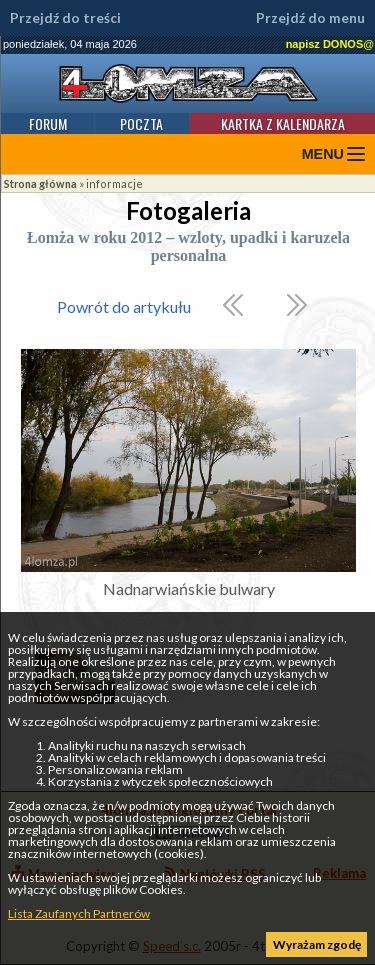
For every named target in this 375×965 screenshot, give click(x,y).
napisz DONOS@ (330, 44)
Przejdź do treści (65, 18)
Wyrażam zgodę (317, 944)
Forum (48, 123)
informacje (114, 183)
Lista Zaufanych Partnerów (79, 913)
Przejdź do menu (310, 18)
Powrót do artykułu (124, 306)
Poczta (141, 123)
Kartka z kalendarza (283, 123)
